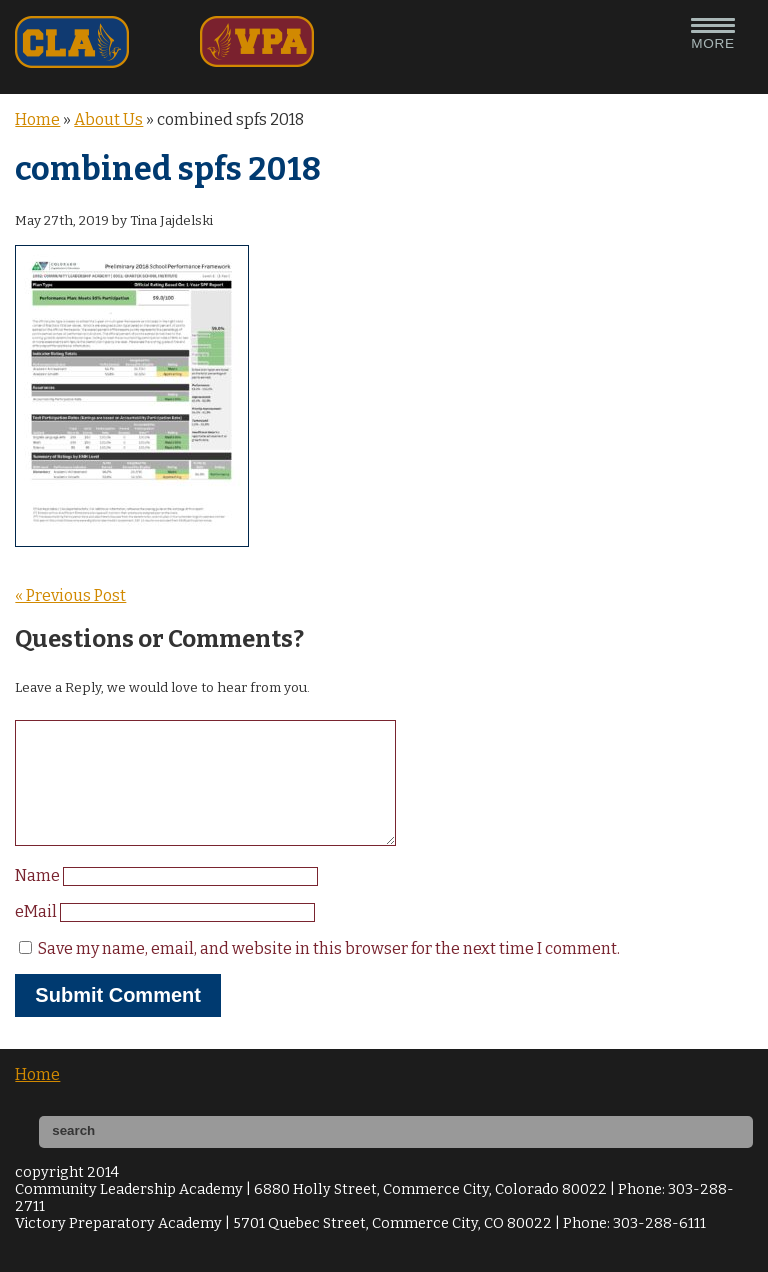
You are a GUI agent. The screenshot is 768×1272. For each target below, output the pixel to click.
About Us (108, 119)
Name (39, 899)
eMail (37, 935)
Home (37, 119)
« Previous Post (70, 595)
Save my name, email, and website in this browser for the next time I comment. (329, 972)
